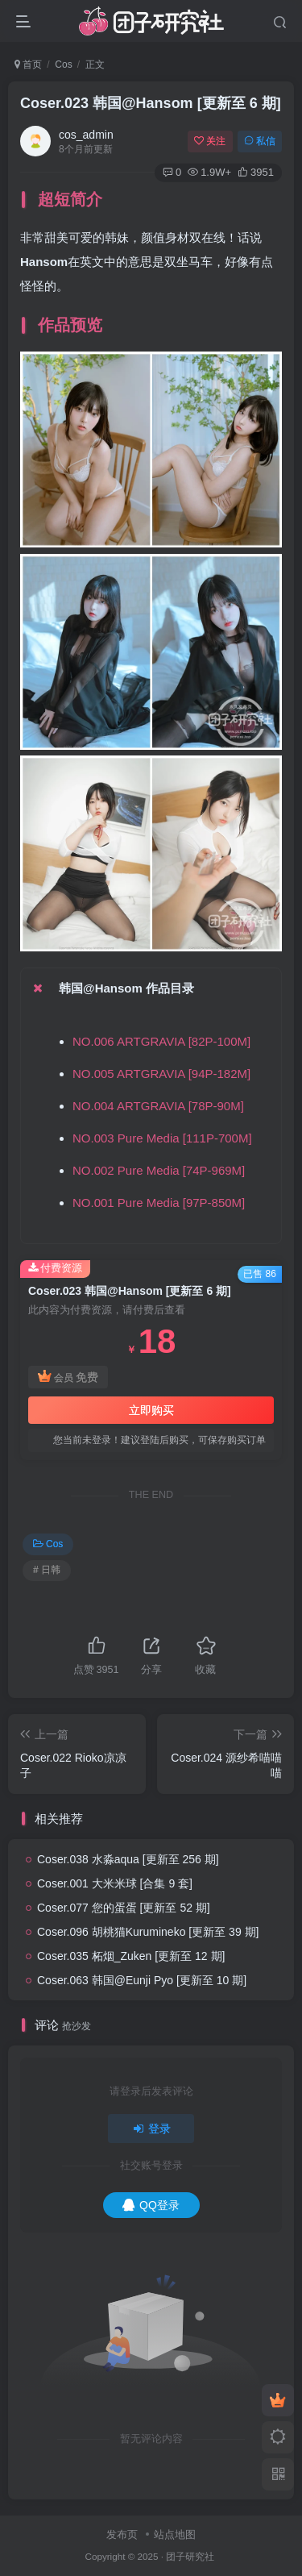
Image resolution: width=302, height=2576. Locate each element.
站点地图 (175, 2534)
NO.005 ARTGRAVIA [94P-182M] (161, 1073)
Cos (63, 64)
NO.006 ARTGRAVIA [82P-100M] (161, 1041)
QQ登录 (151, 2205)
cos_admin (86, 134)
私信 (259, 141)
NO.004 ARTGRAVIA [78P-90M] (158, 1106)
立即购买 (151, 1410)
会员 (68, 1377)
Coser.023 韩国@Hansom (150, 103)
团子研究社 (190, 2556)
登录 (151, 2128)
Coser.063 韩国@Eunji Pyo (141, 1980)
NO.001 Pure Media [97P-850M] (158, 1202)
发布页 (122, 2534)
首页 (28, 64)
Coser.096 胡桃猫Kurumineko (148, 1931)
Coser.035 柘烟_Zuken (131, 1956)
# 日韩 (46, 1569)
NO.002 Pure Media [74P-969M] (158, 1170)
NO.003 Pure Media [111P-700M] (162, 1138)
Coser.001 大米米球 (114, 1883)
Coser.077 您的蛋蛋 (123, 1907)
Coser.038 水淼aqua (128, 1859)
